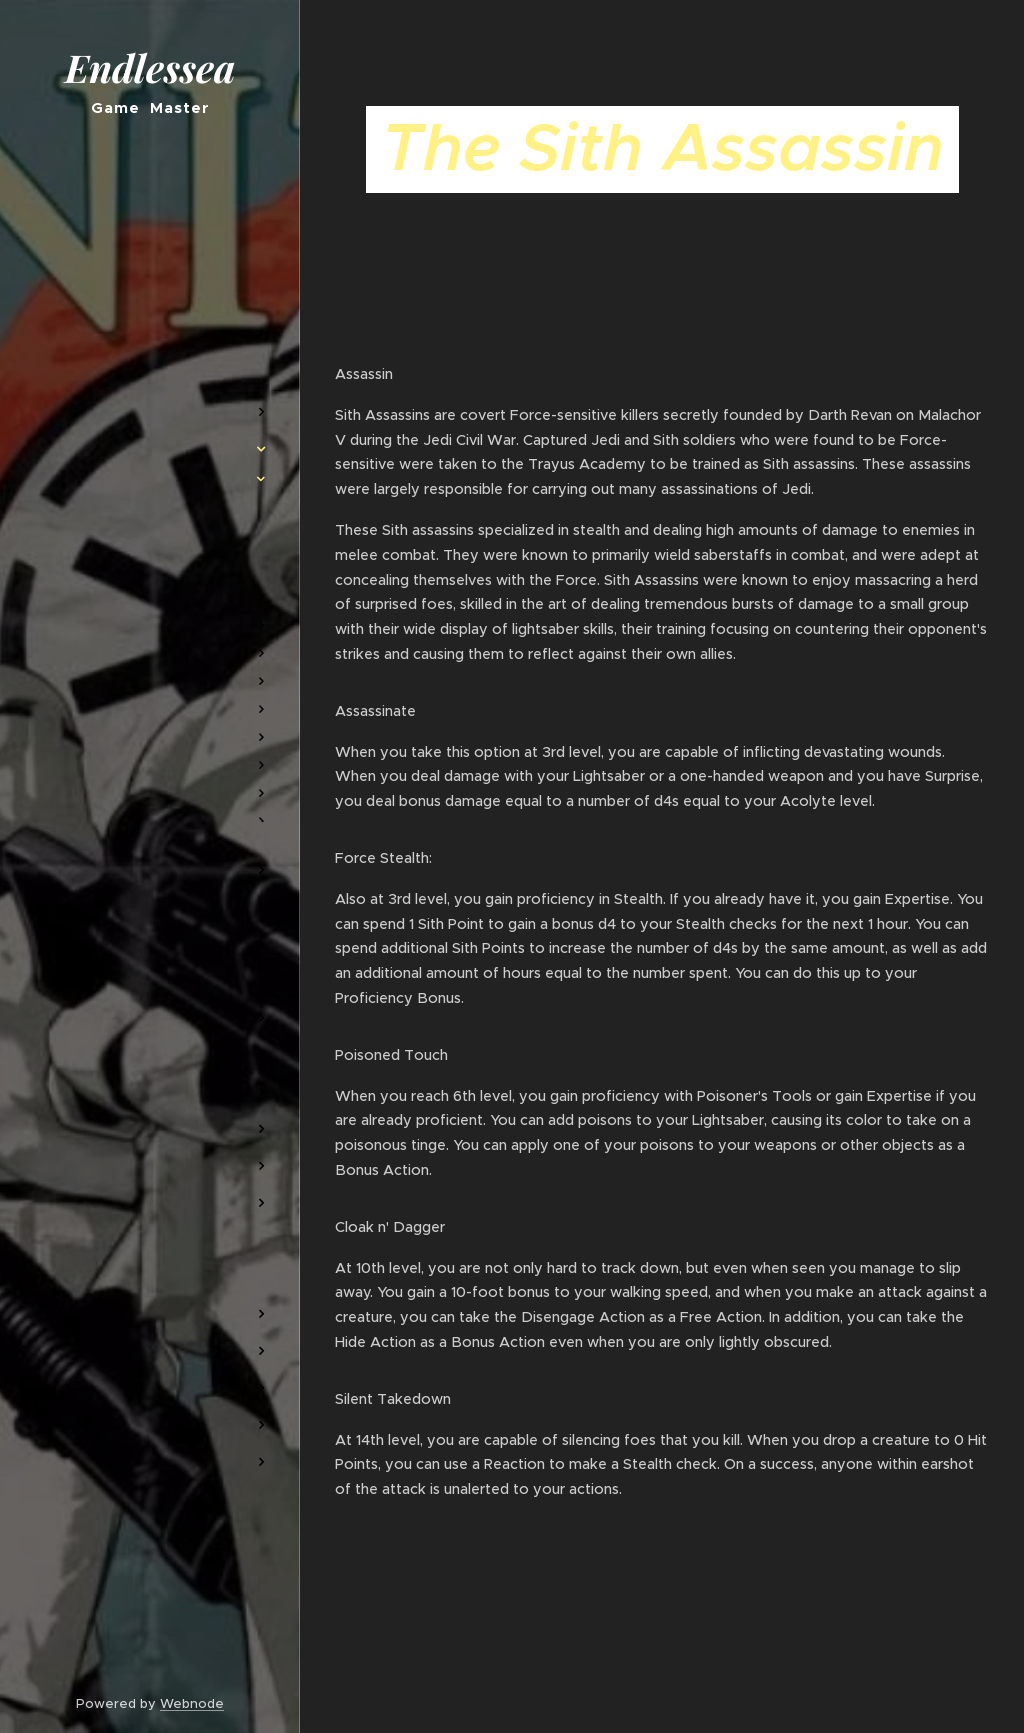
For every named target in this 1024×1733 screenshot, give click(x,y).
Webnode (192, 1703)
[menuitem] (150, 352)
